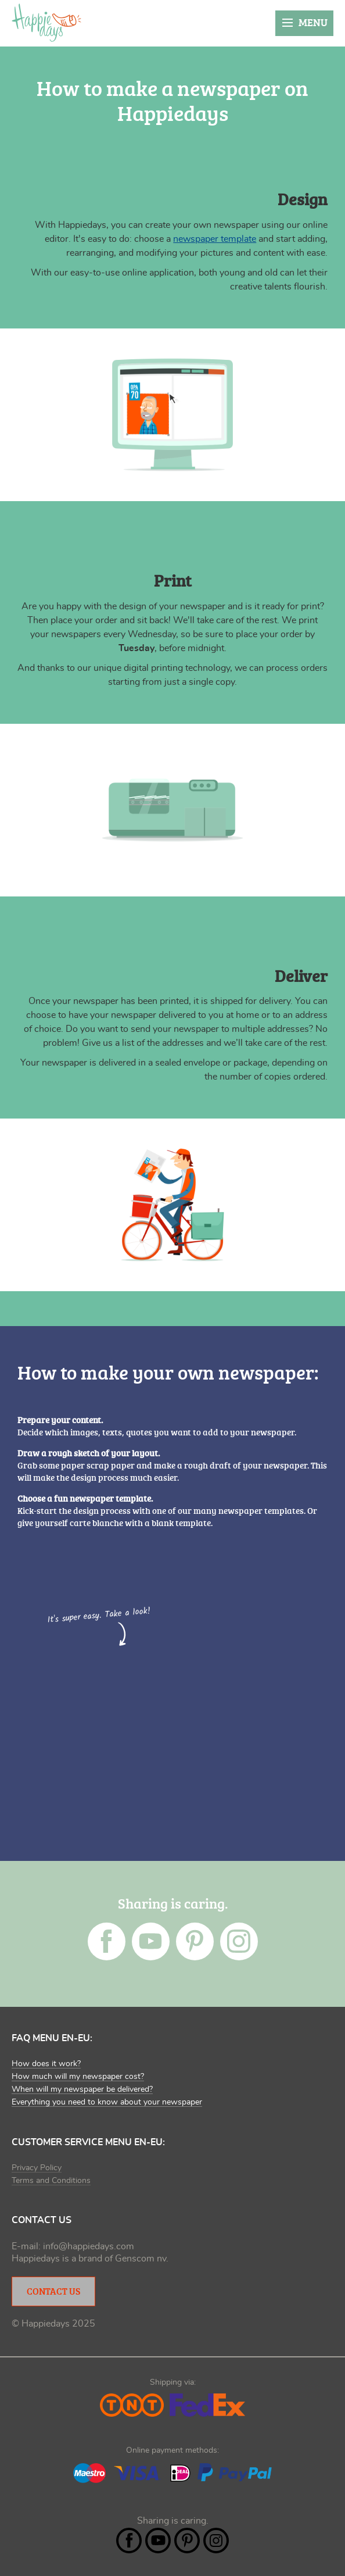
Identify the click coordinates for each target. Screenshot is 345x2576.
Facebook (106, 1941)
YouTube (151, 1941)
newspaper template (214, 239)
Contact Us (53, 2291)
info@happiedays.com (88, 2246)
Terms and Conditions (51, 2181)
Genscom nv (140, 2258)
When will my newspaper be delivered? (82, 2089)
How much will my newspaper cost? (78, 2077)
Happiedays (46, 22)
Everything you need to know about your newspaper (107, 2102)
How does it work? (46, 2064)
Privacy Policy (37, 2168)
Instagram (239, 1941)
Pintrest (195, 1941)
